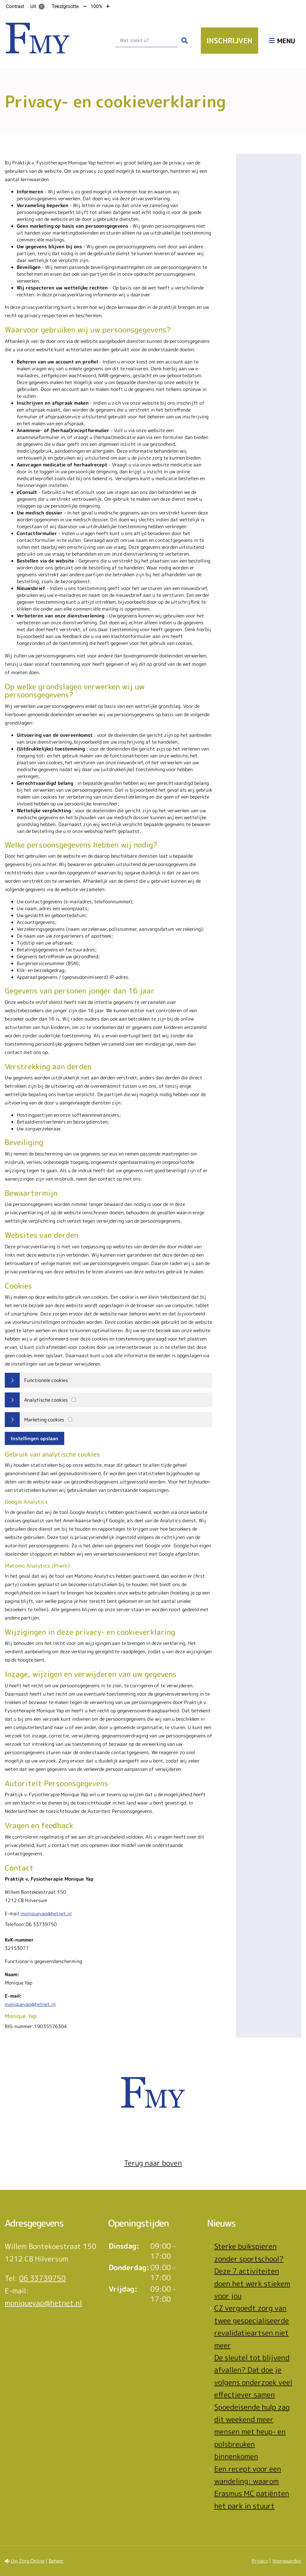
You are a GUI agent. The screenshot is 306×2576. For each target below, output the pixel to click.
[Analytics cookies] (74, 1400)
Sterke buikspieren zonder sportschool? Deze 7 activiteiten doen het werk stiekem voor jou (252, 2271)
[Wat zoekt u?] (146, 40)
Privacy (260, 2560)
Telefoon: (15, 1924)
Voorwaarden (286, 2560)
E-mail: (13, 1913)
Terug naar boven (153, 2163)
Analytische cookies (46, 1400)
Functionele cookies (46, 1380)
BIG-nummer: (19, 2026)
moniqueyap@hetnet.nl (46, 1913)
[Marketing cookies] (70, 1419)
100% (96, 6)
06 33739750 (42, 2278)
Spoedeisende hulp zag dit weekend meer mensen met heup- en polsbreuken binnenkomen (252, 2432)
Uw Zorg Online (28, 2560)
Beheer (56, 2560)
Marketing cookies (44, 1419)
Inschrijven (229, 41)
